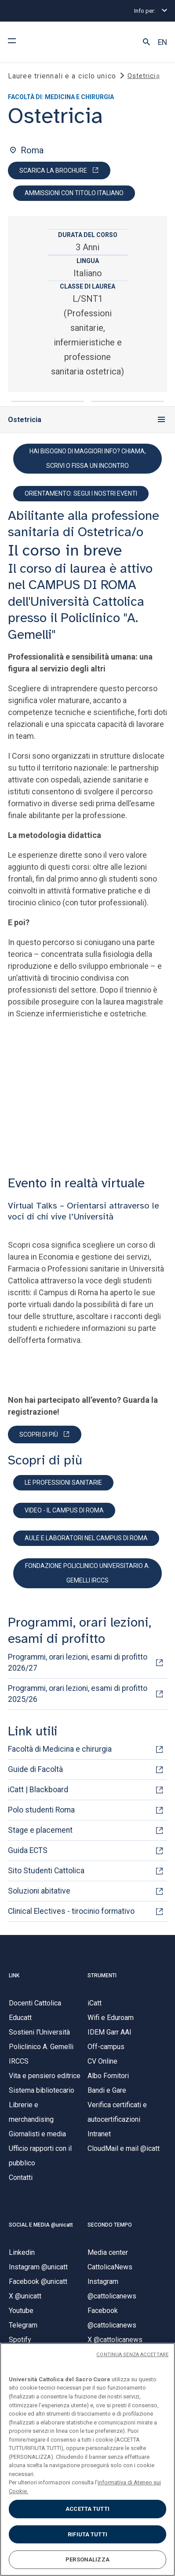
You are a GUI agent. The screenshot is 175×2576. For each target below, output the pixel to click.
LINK (14, 1975)
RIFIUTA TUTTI (87, 2534)
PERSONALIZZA (87, 2559)
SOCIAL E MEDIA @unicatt (41, 2225)
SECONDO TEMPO (110, 2225)
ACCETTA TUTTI (87, 2509)
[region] (87, 2459)
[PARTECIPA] (44, 1434)
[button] (146, 42)
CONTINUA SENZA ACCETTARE (132, 2354)
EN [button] (162, 42)
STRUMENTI (102, 1975)
